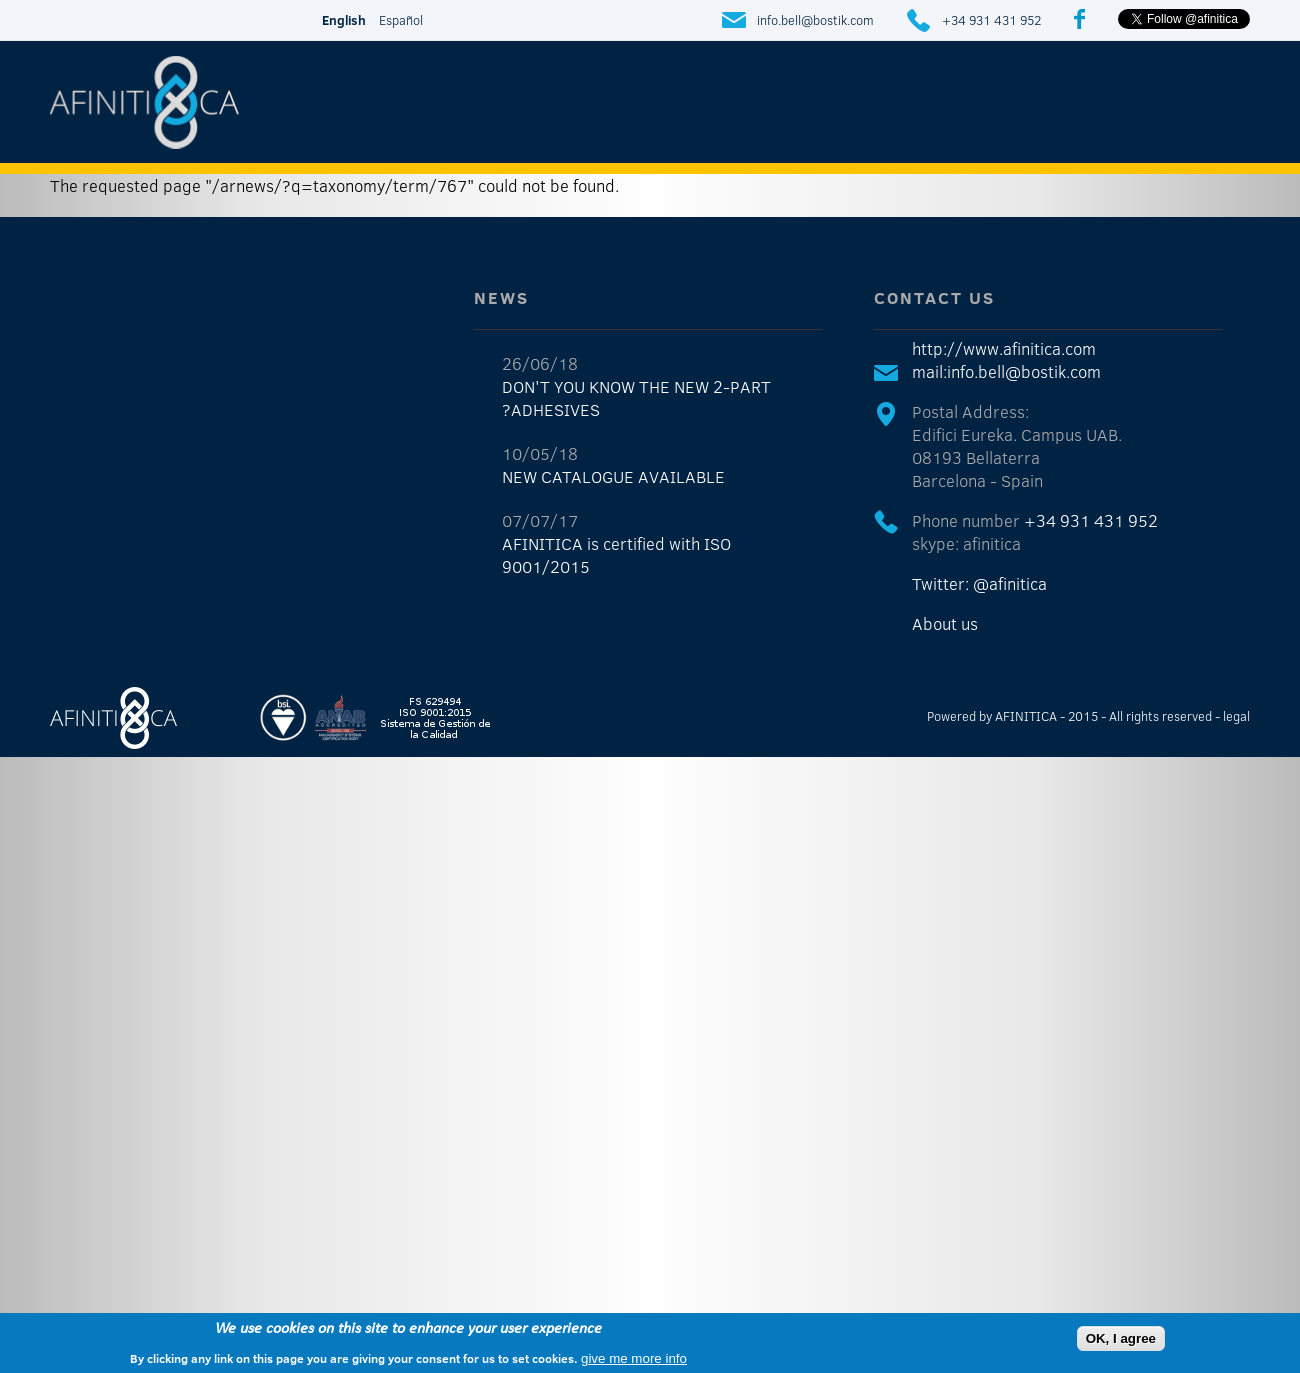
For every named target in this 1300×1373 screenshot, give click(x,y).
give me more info (634, 1358)
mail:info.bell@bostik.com (1006, 371)
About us (945, 623)
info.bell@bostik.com (815, 20)
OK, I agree (1121, 1338)
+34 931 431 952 (991, 20)
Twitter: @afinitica (979, 583)
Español (401, 20)
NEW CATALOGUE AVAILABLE (613, 476)
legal (1236, 716)
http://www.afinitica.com (1004, 348)
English (344, 20)
